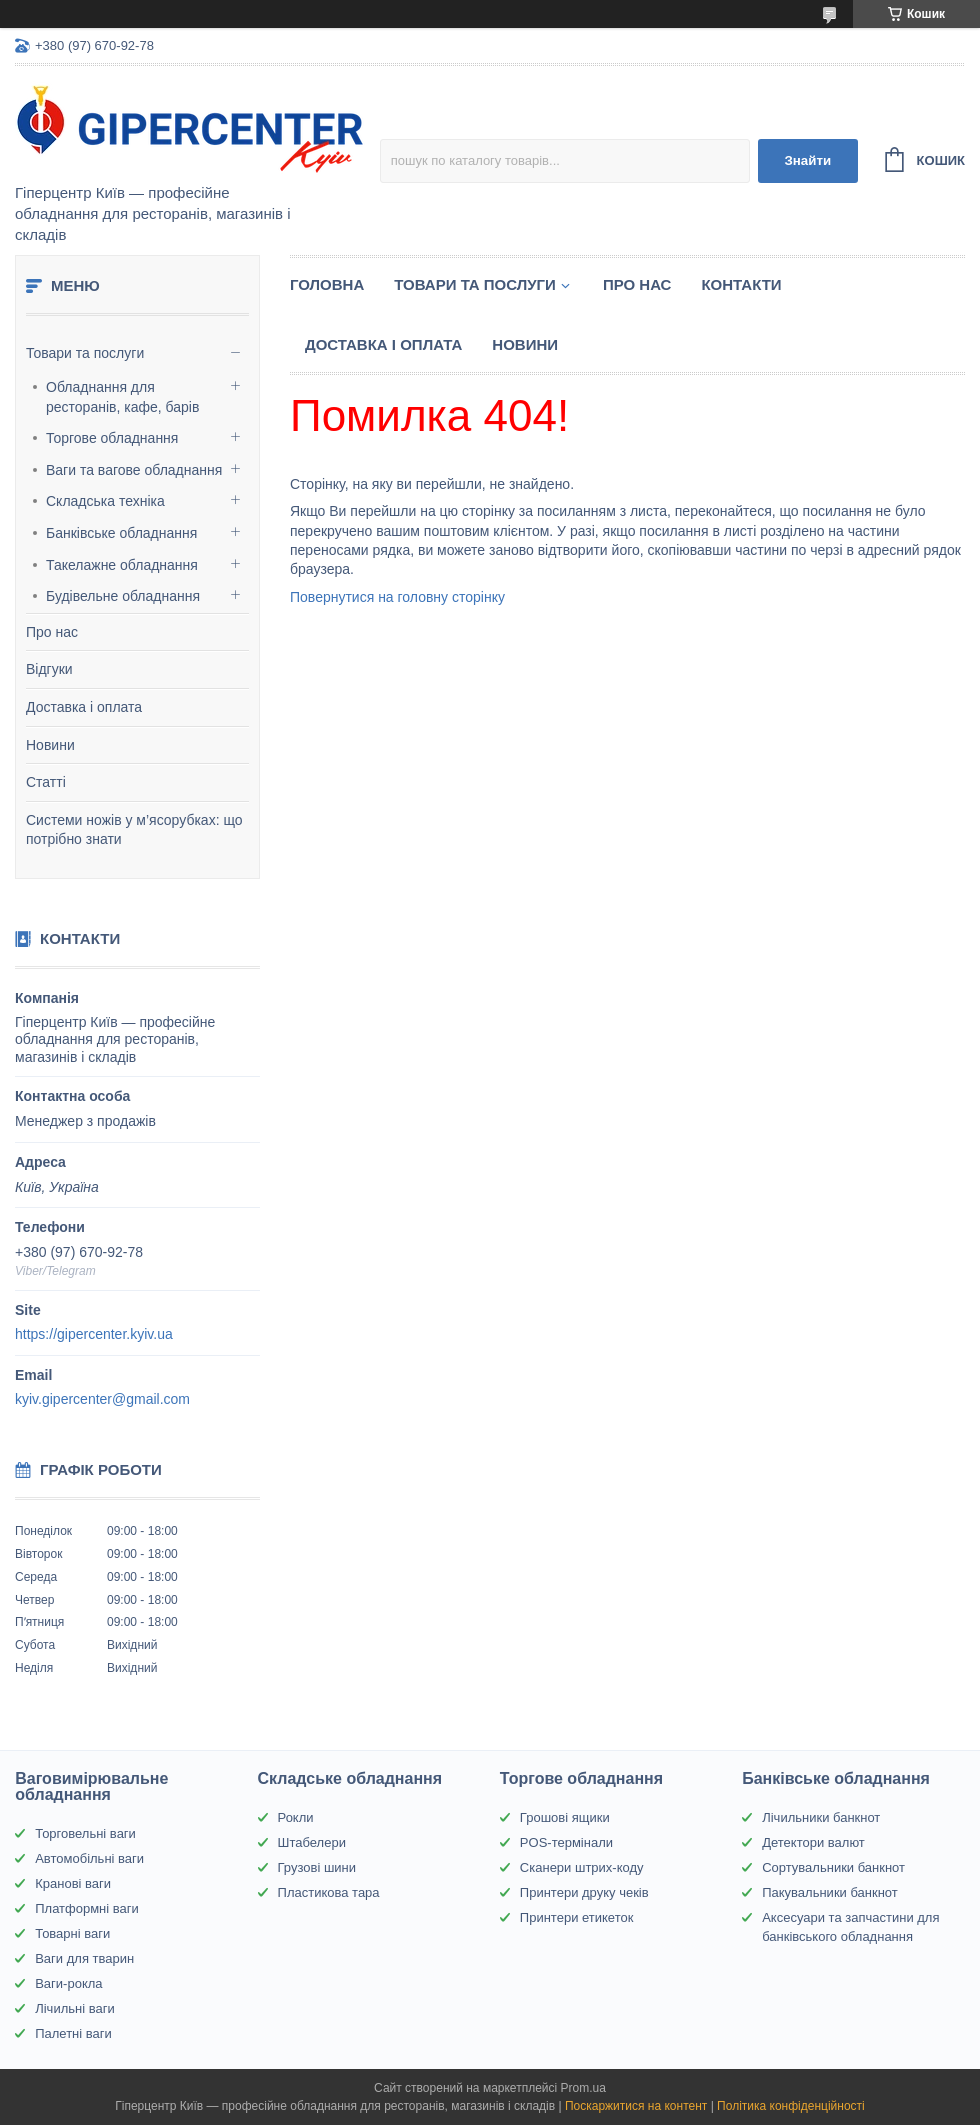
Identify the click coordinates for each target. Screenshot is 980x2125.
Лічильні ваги (75, 2008)
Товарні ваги (72, 1933)
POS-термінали (566, 1842)
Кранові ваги (73, 1883)
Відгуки (49, 669)
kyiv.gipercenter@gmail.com (102, 1399)
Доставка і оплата (84, 707)
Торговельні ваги (85, 1833)
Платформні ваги (87, 1908)
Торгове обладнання (112, 438)
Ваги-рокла (68, 1983)
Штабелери (312, 1842)
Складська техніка (105, 501)
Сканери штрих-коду (582, 1867)
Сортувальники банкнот (833, 1867)
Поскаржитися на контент (636, 2106)
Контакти (741, 284)
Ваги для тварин (84, 1958)
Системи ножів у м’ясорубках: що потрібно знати (134, 830)
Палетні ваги (73, 2033)
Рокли (296, 1817)
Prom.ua (583, 2088)
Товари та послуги (85, 353)
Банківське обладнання (121, 533)
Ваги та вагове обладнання (134, 470)
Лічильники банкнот (821, 1817)
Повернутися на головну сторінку (397, 597)
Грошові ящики (565, 1817)
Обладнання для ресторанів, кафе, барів (122, 397)
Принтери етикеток (577, 1917)
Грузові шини (317, 1867)
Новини (50, 745)
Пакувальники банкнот (830, 1892)
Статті (46, 782)
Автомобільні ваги (89, 1858)
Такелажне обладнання (122, 565)
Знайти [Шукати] (807, 160)
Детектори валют (813, 1842)
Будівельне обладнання (123, 596)
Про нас (52, 632)
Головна (327, 284)
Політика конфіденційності (791, 2106)
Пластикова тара (329, 1892)
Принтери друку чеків (584, 1892)
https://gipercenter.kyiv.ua (94, 1334)
